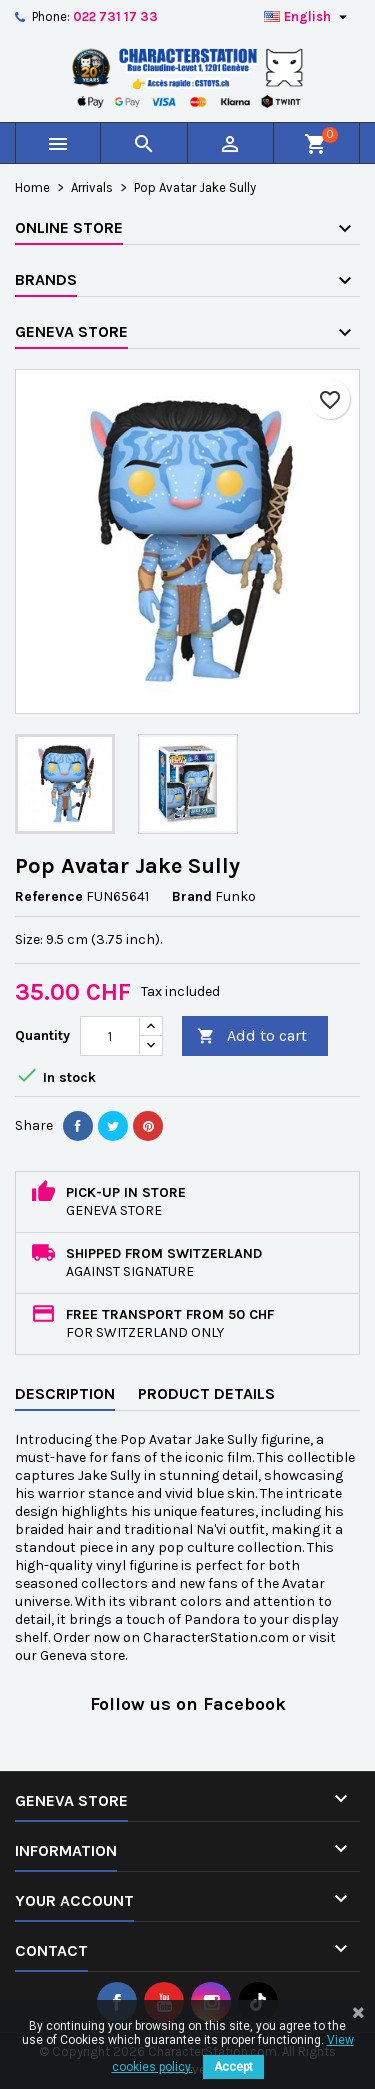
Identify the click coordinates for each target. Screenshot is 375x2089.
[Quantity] (110, 1036)
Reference (49, 896)
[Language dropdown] (308, 17)
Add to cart (252, 1036)
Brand (192, 896)
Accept (233, 2067)
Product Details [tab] (206, 1393)
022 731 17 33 (115, 16)
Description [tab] (65, 1393)
